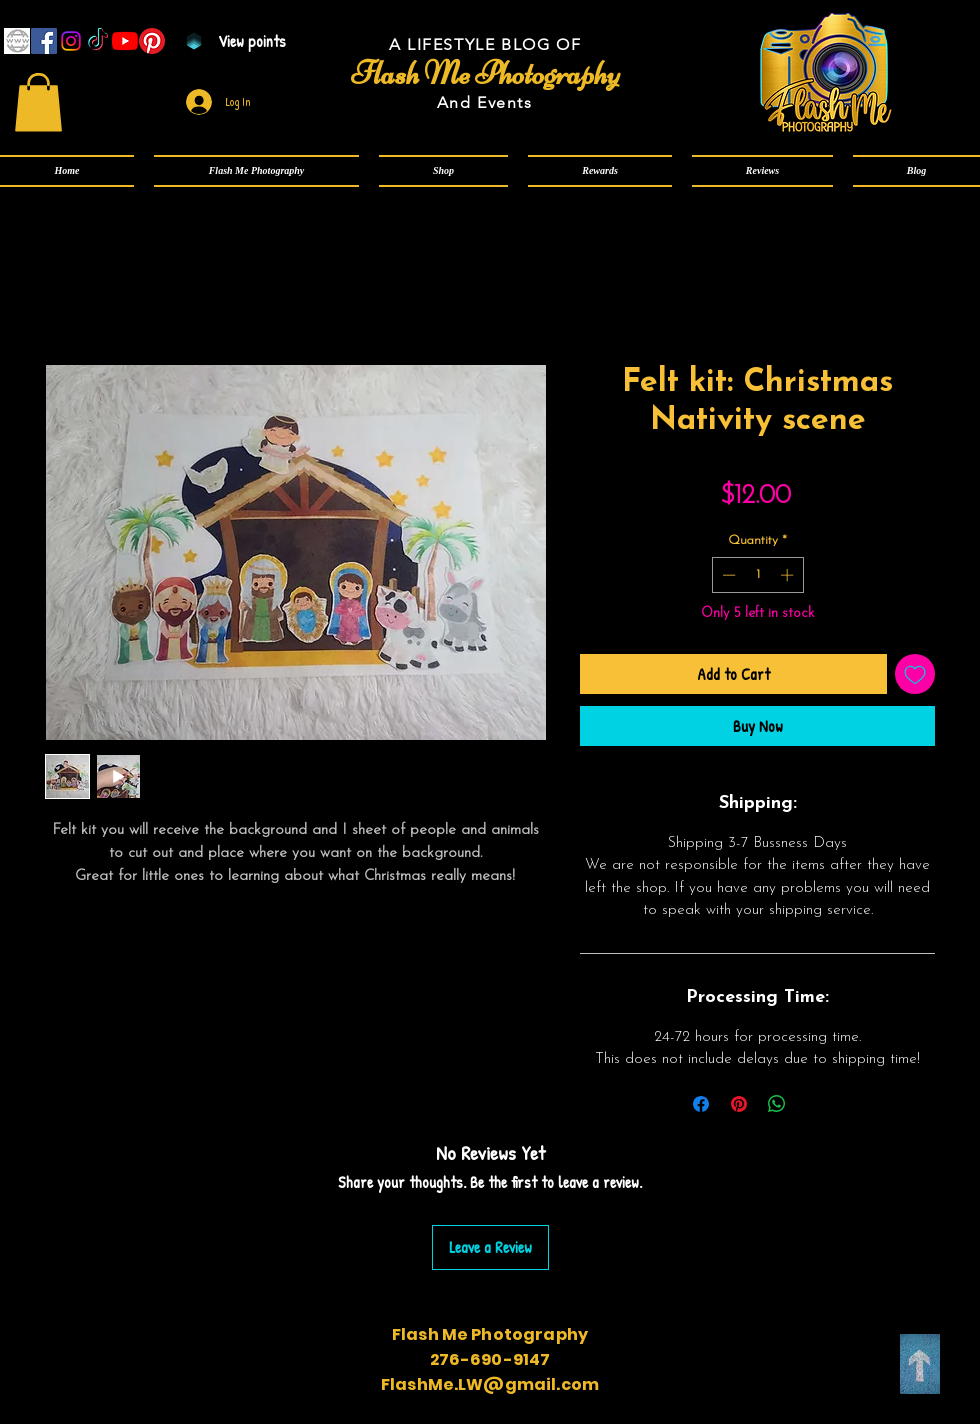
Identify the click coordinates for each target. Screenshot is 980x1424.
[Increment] (789, 575)
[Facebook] (44, 41)
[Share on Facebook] (701, 1104)
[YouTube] (125, 41)
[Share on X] (815, 1104)
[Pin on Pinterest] (739, 1104)
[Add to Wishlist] (915, 674)
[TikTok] (98, 41)
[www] (17, 41)
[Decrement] (727, 575)
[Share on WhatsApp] (777, 1104)
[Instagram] (71, 41)
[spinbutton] (757, 575)
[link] (38, 102)
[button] (256, 171)
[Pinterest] (152, 41)
